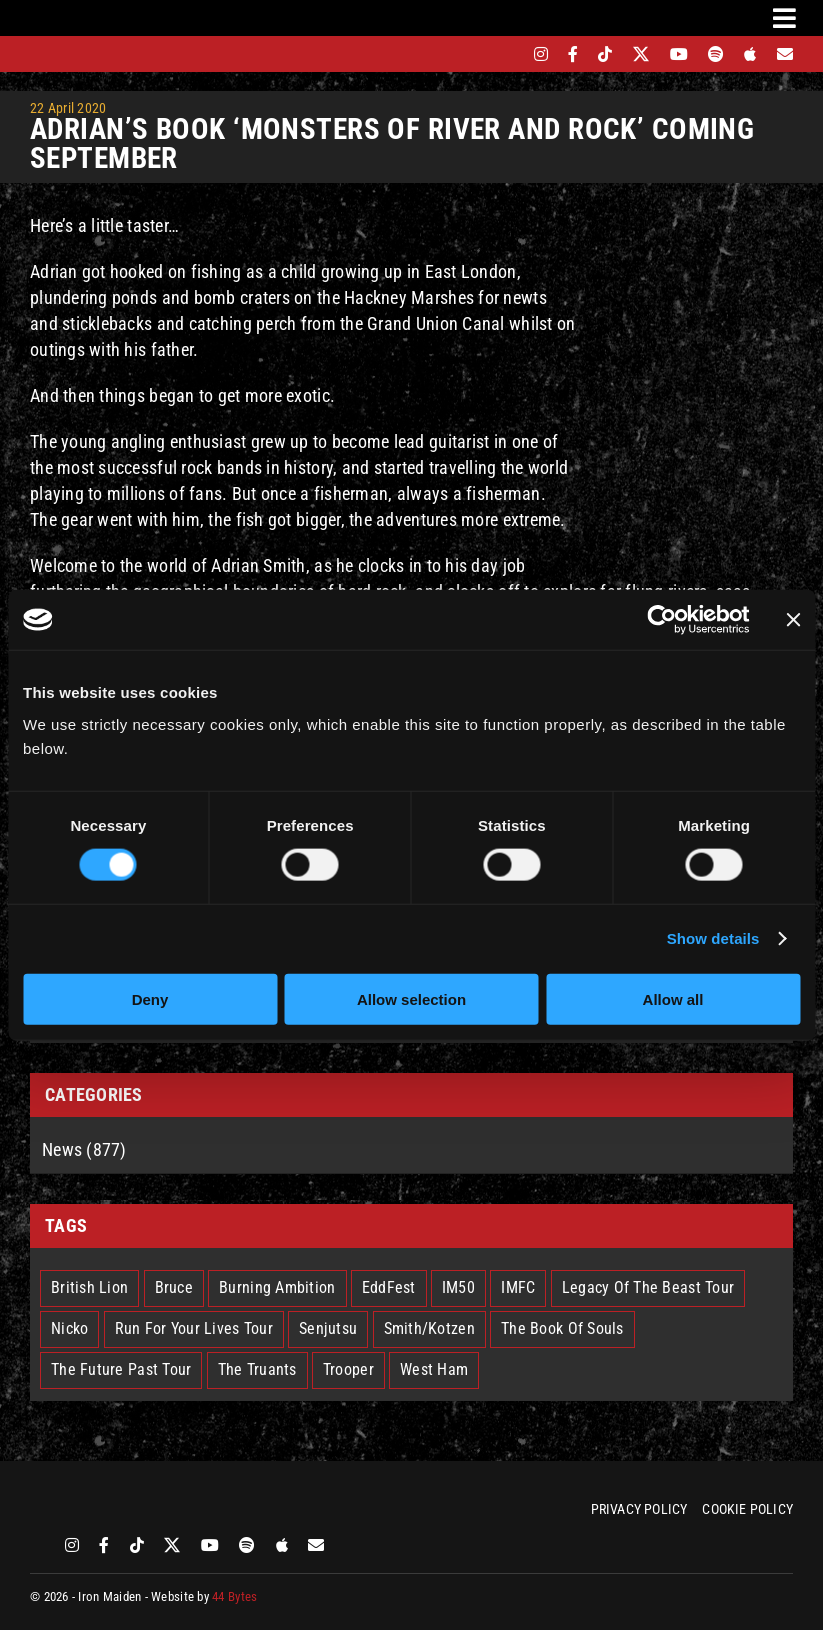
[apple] (750, 54)
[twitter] (641, 54)
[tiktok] (605, 54)
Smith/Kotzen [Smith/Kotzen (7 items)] (429, 1328)
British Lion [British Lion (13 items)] (89, 1287)
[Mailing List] (785, 54)
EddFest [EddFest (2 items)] (389, 1287)
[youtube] (679, 54)
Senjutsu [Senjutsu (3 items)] (328, 1328)
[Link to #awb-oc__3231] (784, 18)
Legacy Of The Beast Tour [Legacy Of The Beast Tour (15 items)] (648, 1287)
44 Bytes (234, 1596)
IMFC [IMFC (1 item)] (518, 1287)
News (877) (84, 1149)
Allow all (673, 998)
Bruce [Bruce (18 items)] (174, 1287)
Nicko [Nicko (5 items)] (69, 1328)
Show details (713, 938)
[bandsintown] (506, 54)
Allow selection (411, 998)
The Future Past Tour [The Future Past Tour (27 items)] (121, 1369)
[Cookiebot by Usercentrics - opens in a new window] (661, 620)
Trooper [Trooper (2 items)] (348, 1369)
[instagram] (541, 54)
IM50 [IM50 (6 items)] (458, 1287)
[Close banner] (793, 620)
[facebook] (573, 54)
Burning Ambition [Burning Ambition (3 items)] (277, 1287)
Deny (150, 998)
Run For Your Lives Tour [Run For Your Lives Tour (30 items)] (194, 1328)
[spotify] (716, 54)
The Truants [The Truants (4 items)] (257, 1369)
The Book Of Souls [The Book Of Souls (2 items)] (562, 1328)
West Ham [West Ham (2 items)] (434, 1369)
